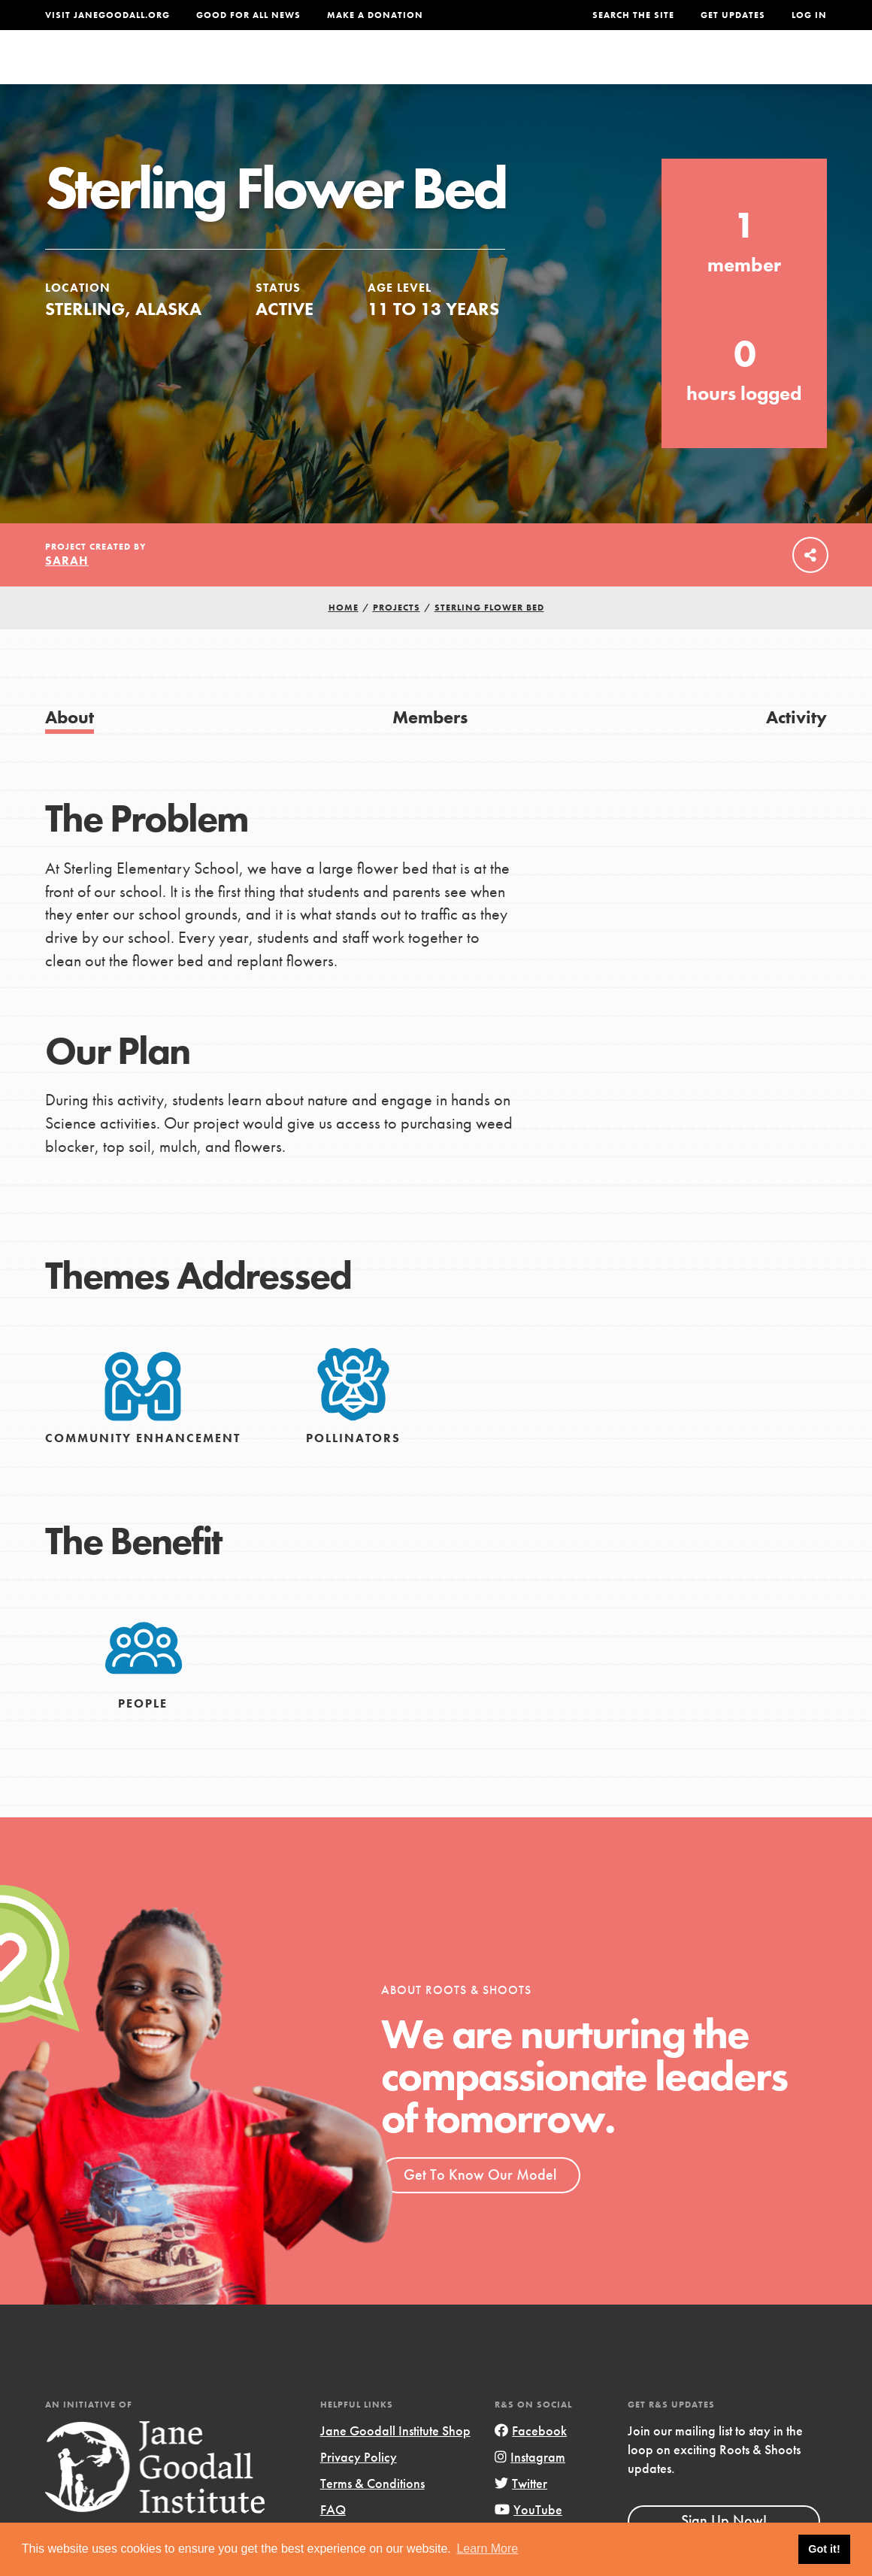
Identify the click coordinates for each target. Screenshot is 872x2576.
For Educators (436, 71)
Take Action (777, 71)
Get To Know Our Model (480, 2204)
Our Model (538, 71)
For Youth (334, 71)
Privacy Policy (358, 2487)
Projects (619, 71)
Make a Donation (375, 15)
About (263, 71)
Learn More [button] (487, 2548)
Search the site (633, 15)
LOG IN (809, 15)
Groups (689, 71)
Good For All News (248, 15)
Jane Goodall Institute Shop (395, 2460)
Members (430, 747)
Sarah (67, 591)
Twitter (521, 2513)
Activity (796, 747)
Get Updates (733, 15)
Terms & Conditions (372, 2513)
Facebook (531, 2460)
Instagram (530, 2487)
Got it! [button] (824, 2549)
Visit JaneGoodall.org (107, 15)
